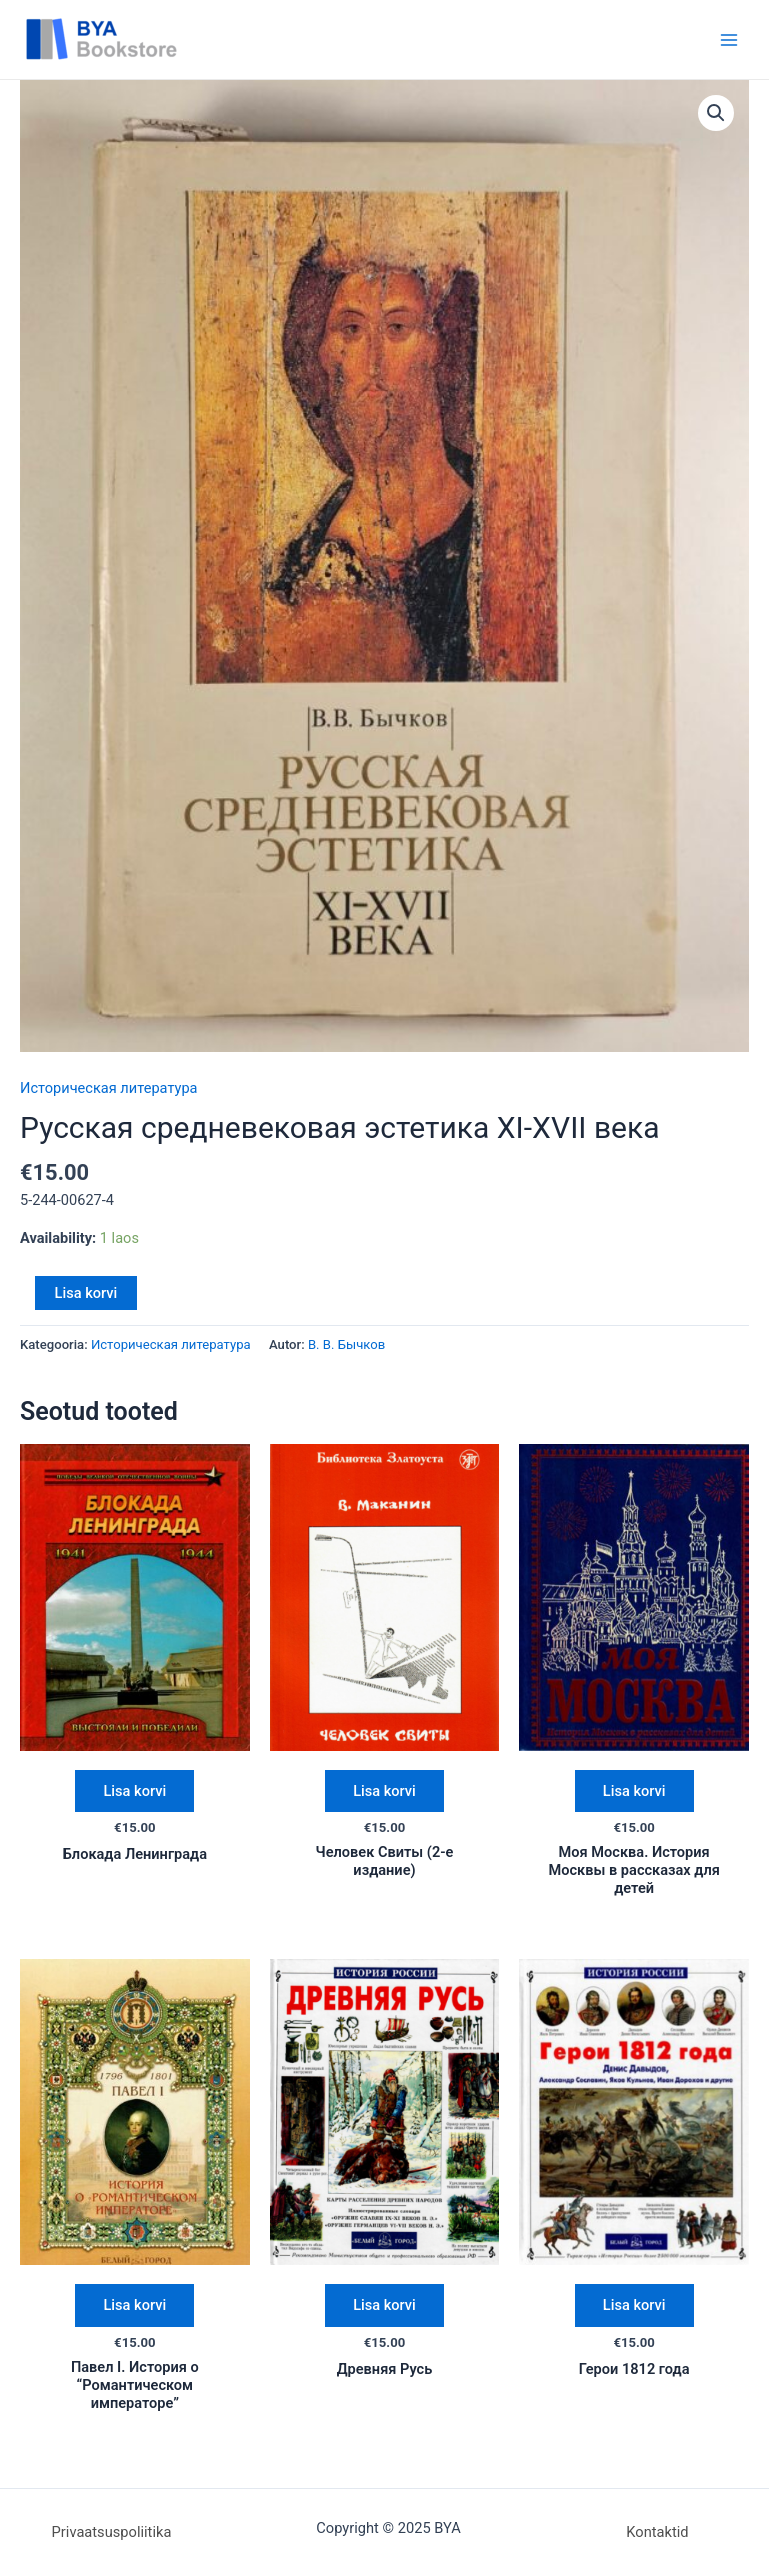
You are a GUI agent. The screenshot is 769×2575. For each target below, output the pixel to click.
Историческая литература (109, 1088)
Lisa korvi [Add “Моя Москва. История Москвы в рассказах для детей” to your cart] (634, 1791)
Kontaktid (657, 2532)
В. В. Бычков (346, 1344)
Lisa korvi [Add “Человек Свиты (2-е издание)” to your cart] (384, 1791)
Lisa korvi (86, 1293)
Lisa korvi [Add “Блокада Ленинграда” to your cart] (134, 1791)
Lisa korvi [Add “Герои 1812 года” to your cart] (634, 2305)
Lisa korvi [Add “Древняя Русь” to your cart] (384, 2305)
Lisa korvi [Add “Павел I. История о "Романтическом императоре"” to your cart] (134, 2305)
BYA (221, 39)
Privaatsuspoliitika (112, 2532)
